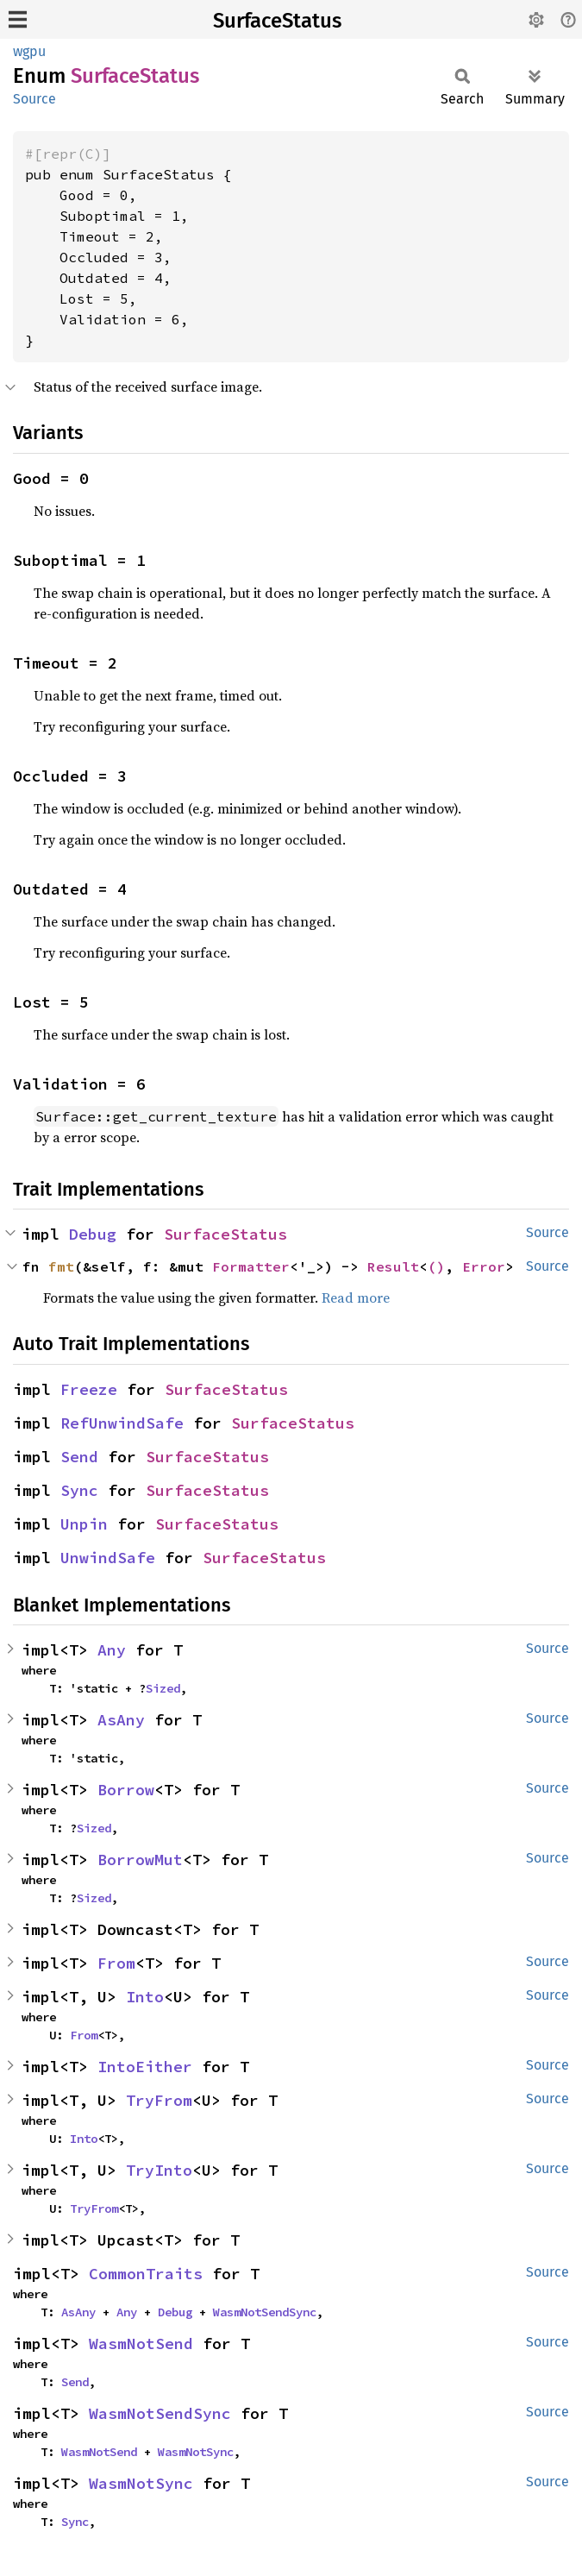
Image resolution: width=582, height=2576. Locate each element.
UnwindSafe (107, 1558)
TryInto (159, 2170)
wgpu (29, 51)
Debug (92, 1234)
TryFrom (159, 2100)
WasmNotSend (141, 2343)
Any (111, 1650)
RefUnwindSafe (122, 1423)
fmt (61, 1266)
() (436, 1266)
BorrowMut (140, 1859)
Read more (356, 1297)
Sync (79, 1490)
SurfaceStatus (277, 21)
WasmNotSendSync (264, 2312)
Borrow (125, 1790)
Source (34, 99)
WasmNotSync (196, 2452)
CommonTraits (146, 2274)
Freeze (88, 1389)
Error (483, 1266)
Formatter (251, 1266)
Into (145, 1997)
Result (393, 1266)
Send (79, 1457)
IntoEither (144, 2067)
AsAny (121, 1720)
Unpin (84, 1524)
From (116, 1963)
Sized (163, 1688)
